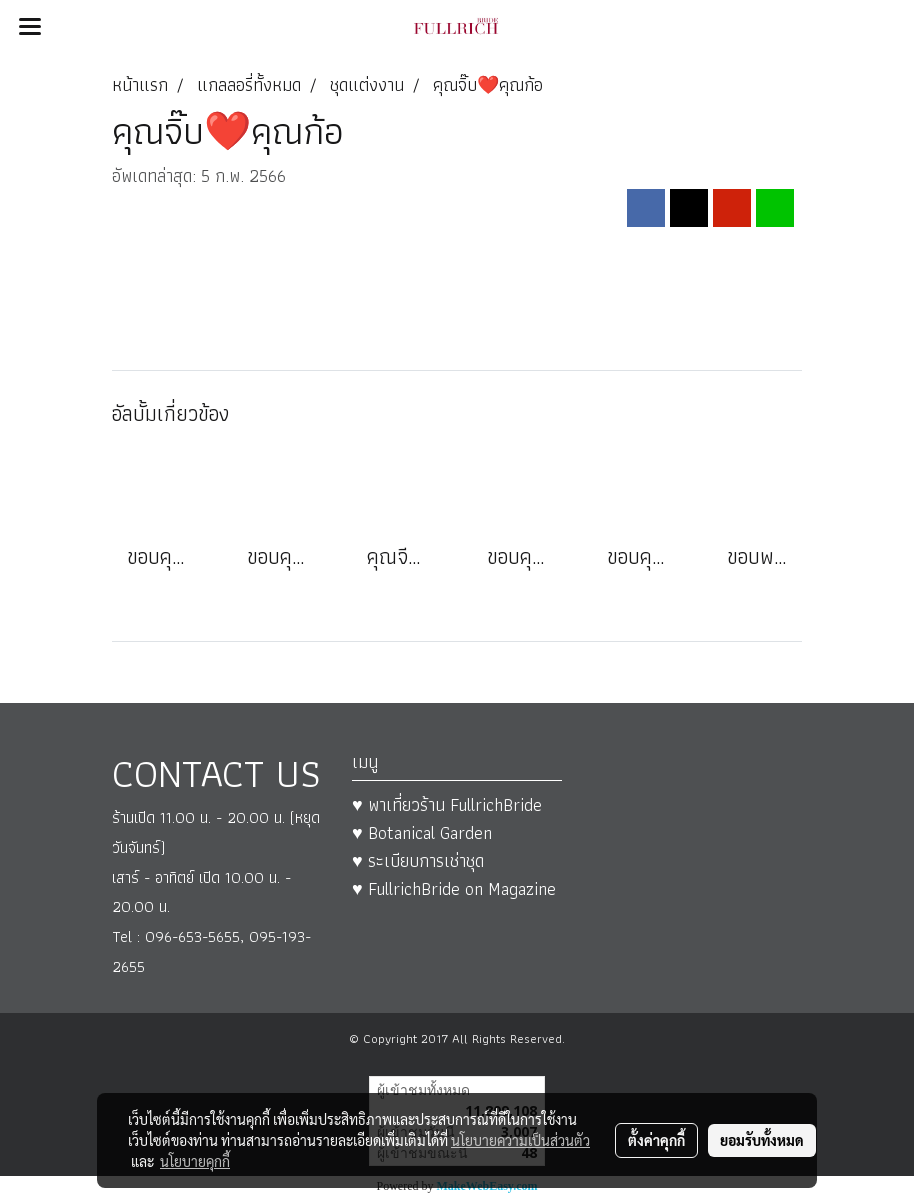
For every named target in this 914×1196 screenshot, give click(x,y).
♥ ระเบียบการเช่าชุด (418, 860)
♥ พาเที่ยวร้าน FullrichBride (447, 804)
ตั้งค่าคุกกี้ (656, 1140)
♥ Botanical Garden (422, 832)
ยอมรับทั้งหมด (762, 1140)
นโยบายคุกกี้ (195, 1161)
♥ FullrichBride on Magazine (454, 888)
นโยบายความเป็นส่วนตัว (520, 1140)
